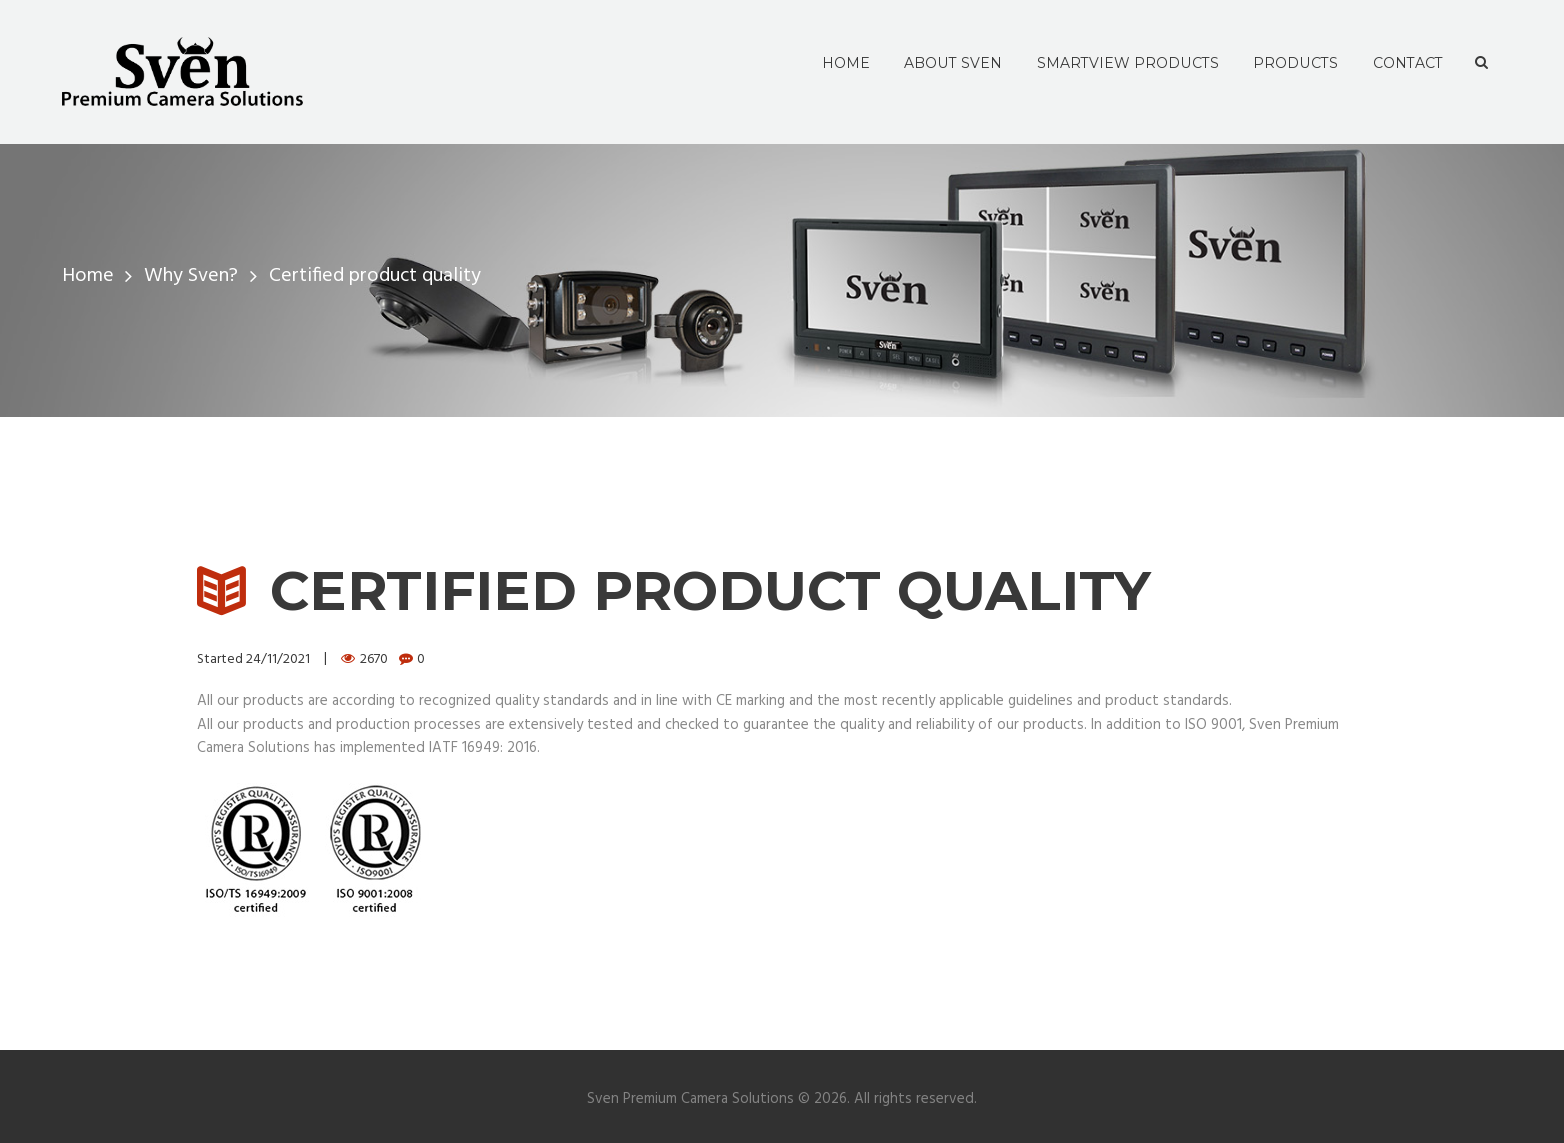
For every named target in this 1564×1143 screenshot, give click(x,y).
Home (88, 276)
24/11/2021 (278, 659)
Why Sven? (191, 276)
